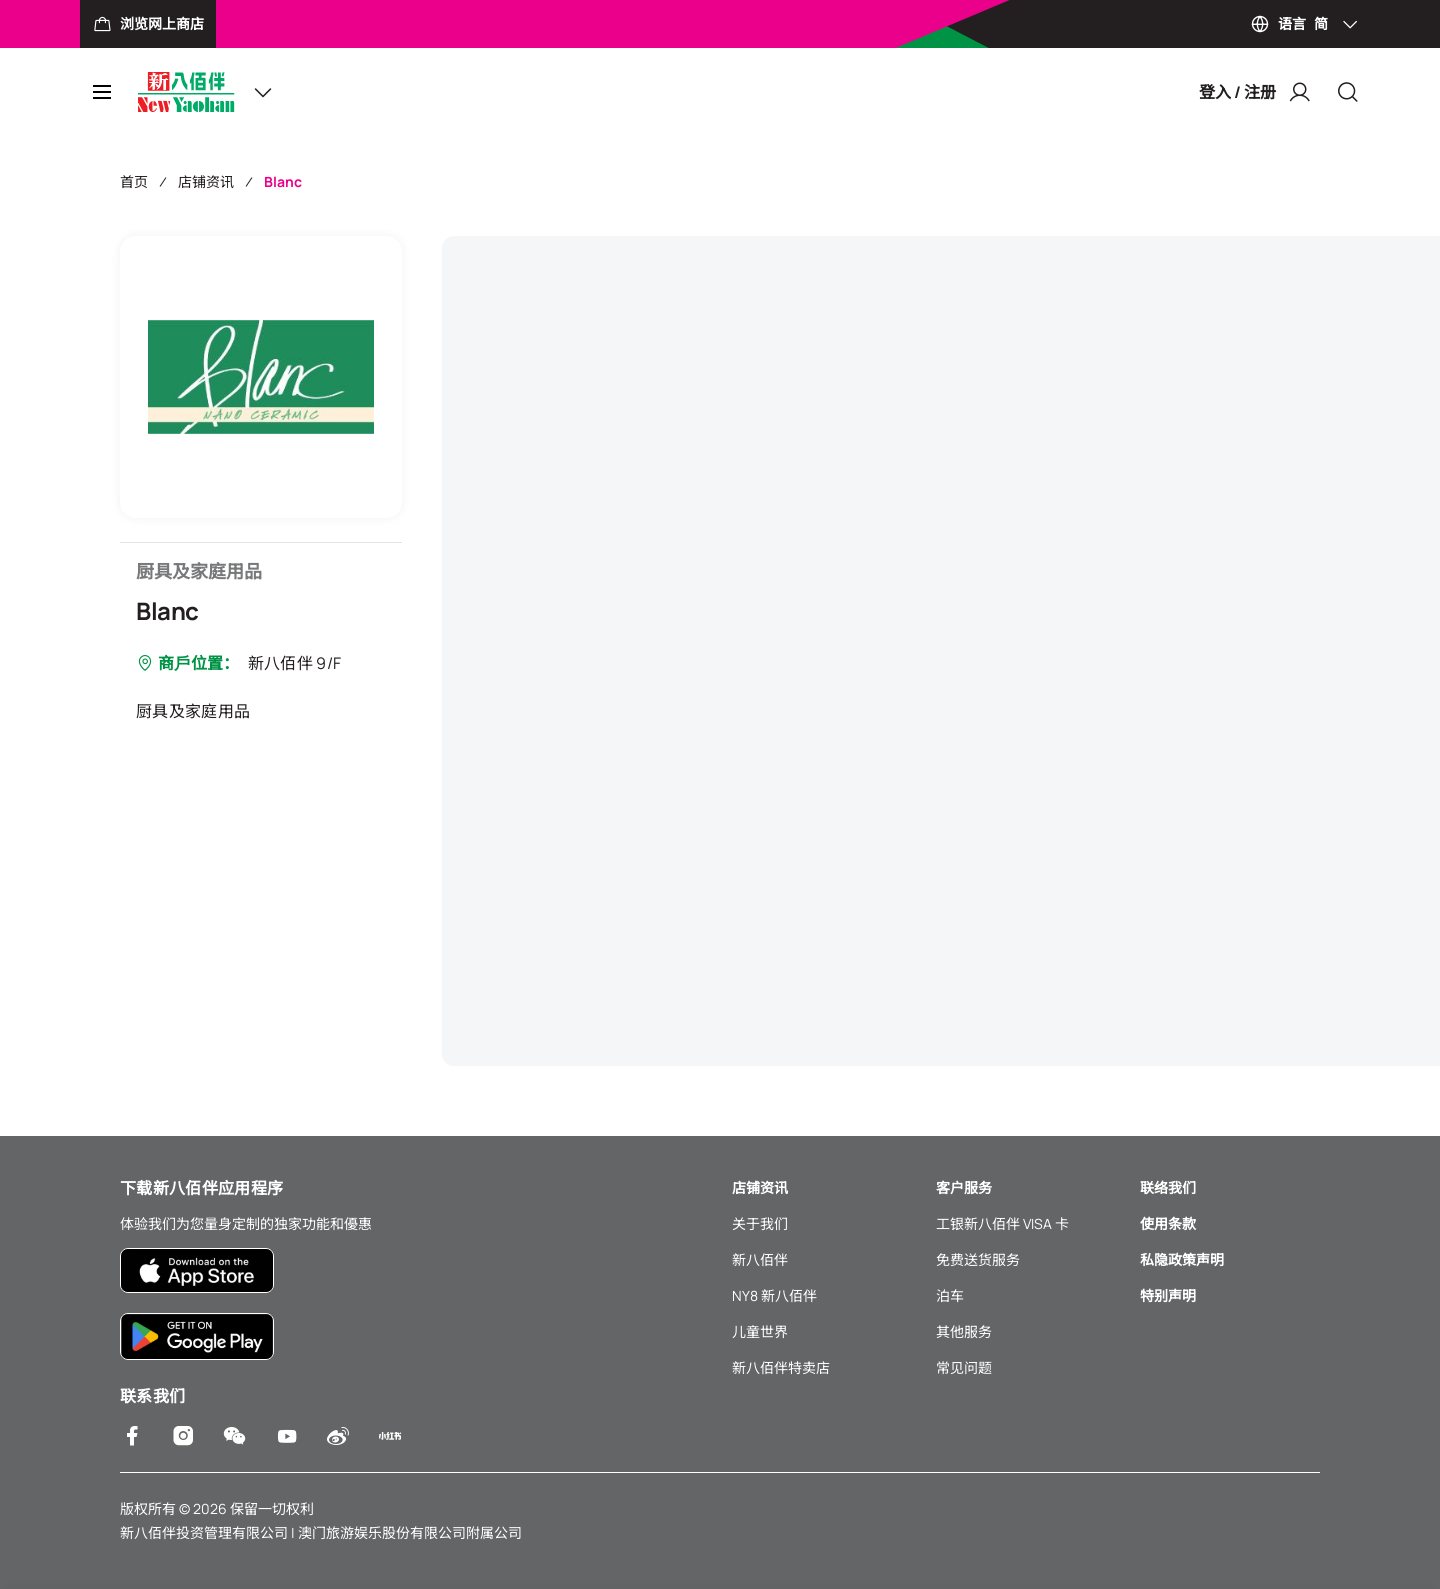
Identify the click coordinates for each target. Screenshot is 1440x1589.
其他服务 (964, 1331)
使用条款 (1168, 1223)
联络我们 (1168, 1187)
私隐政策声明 (1182, 1259)
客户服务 (964, 1187)
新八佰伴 (760, 1259)
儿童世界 (760, 1331)
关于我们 (760, 1223)
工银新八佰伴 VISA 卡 (1002, 1223)
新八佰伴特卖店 (781, 1367)
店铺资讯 (206, 181)
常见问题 (964, 1367)
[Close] (1348, 92)
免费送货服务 (978, 1259)
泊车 (950, 1295)
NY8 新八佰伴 (774, 1295)
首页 (134, 181)
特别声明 (1168, 1295)
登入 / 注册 (1255, 92)
